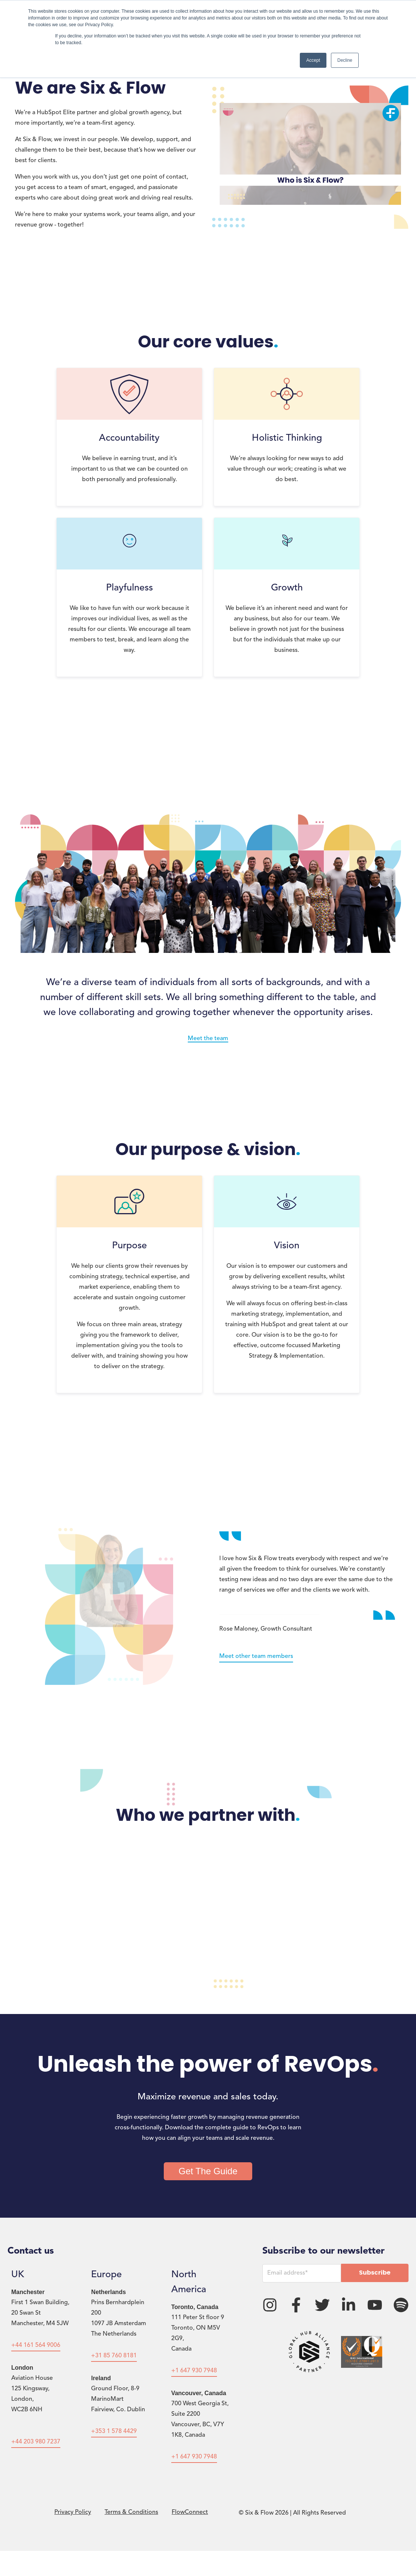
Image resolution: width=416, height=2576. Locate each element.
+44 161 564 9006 (35, 2345)
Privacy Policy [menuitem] (72, 2512)
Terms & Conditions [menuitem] (131, 2512)
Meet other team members (256, 1656)
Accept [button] (313, 60)
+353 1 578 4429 (114, 2431)
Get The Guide (208, 2171)
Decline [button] (344, 60)
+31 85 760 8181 (114, 2356)
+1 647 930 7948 (194, 2371)
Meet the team (208, 1039)
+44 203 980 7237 (35, 2442)
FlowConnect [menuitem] (190, 2512)
